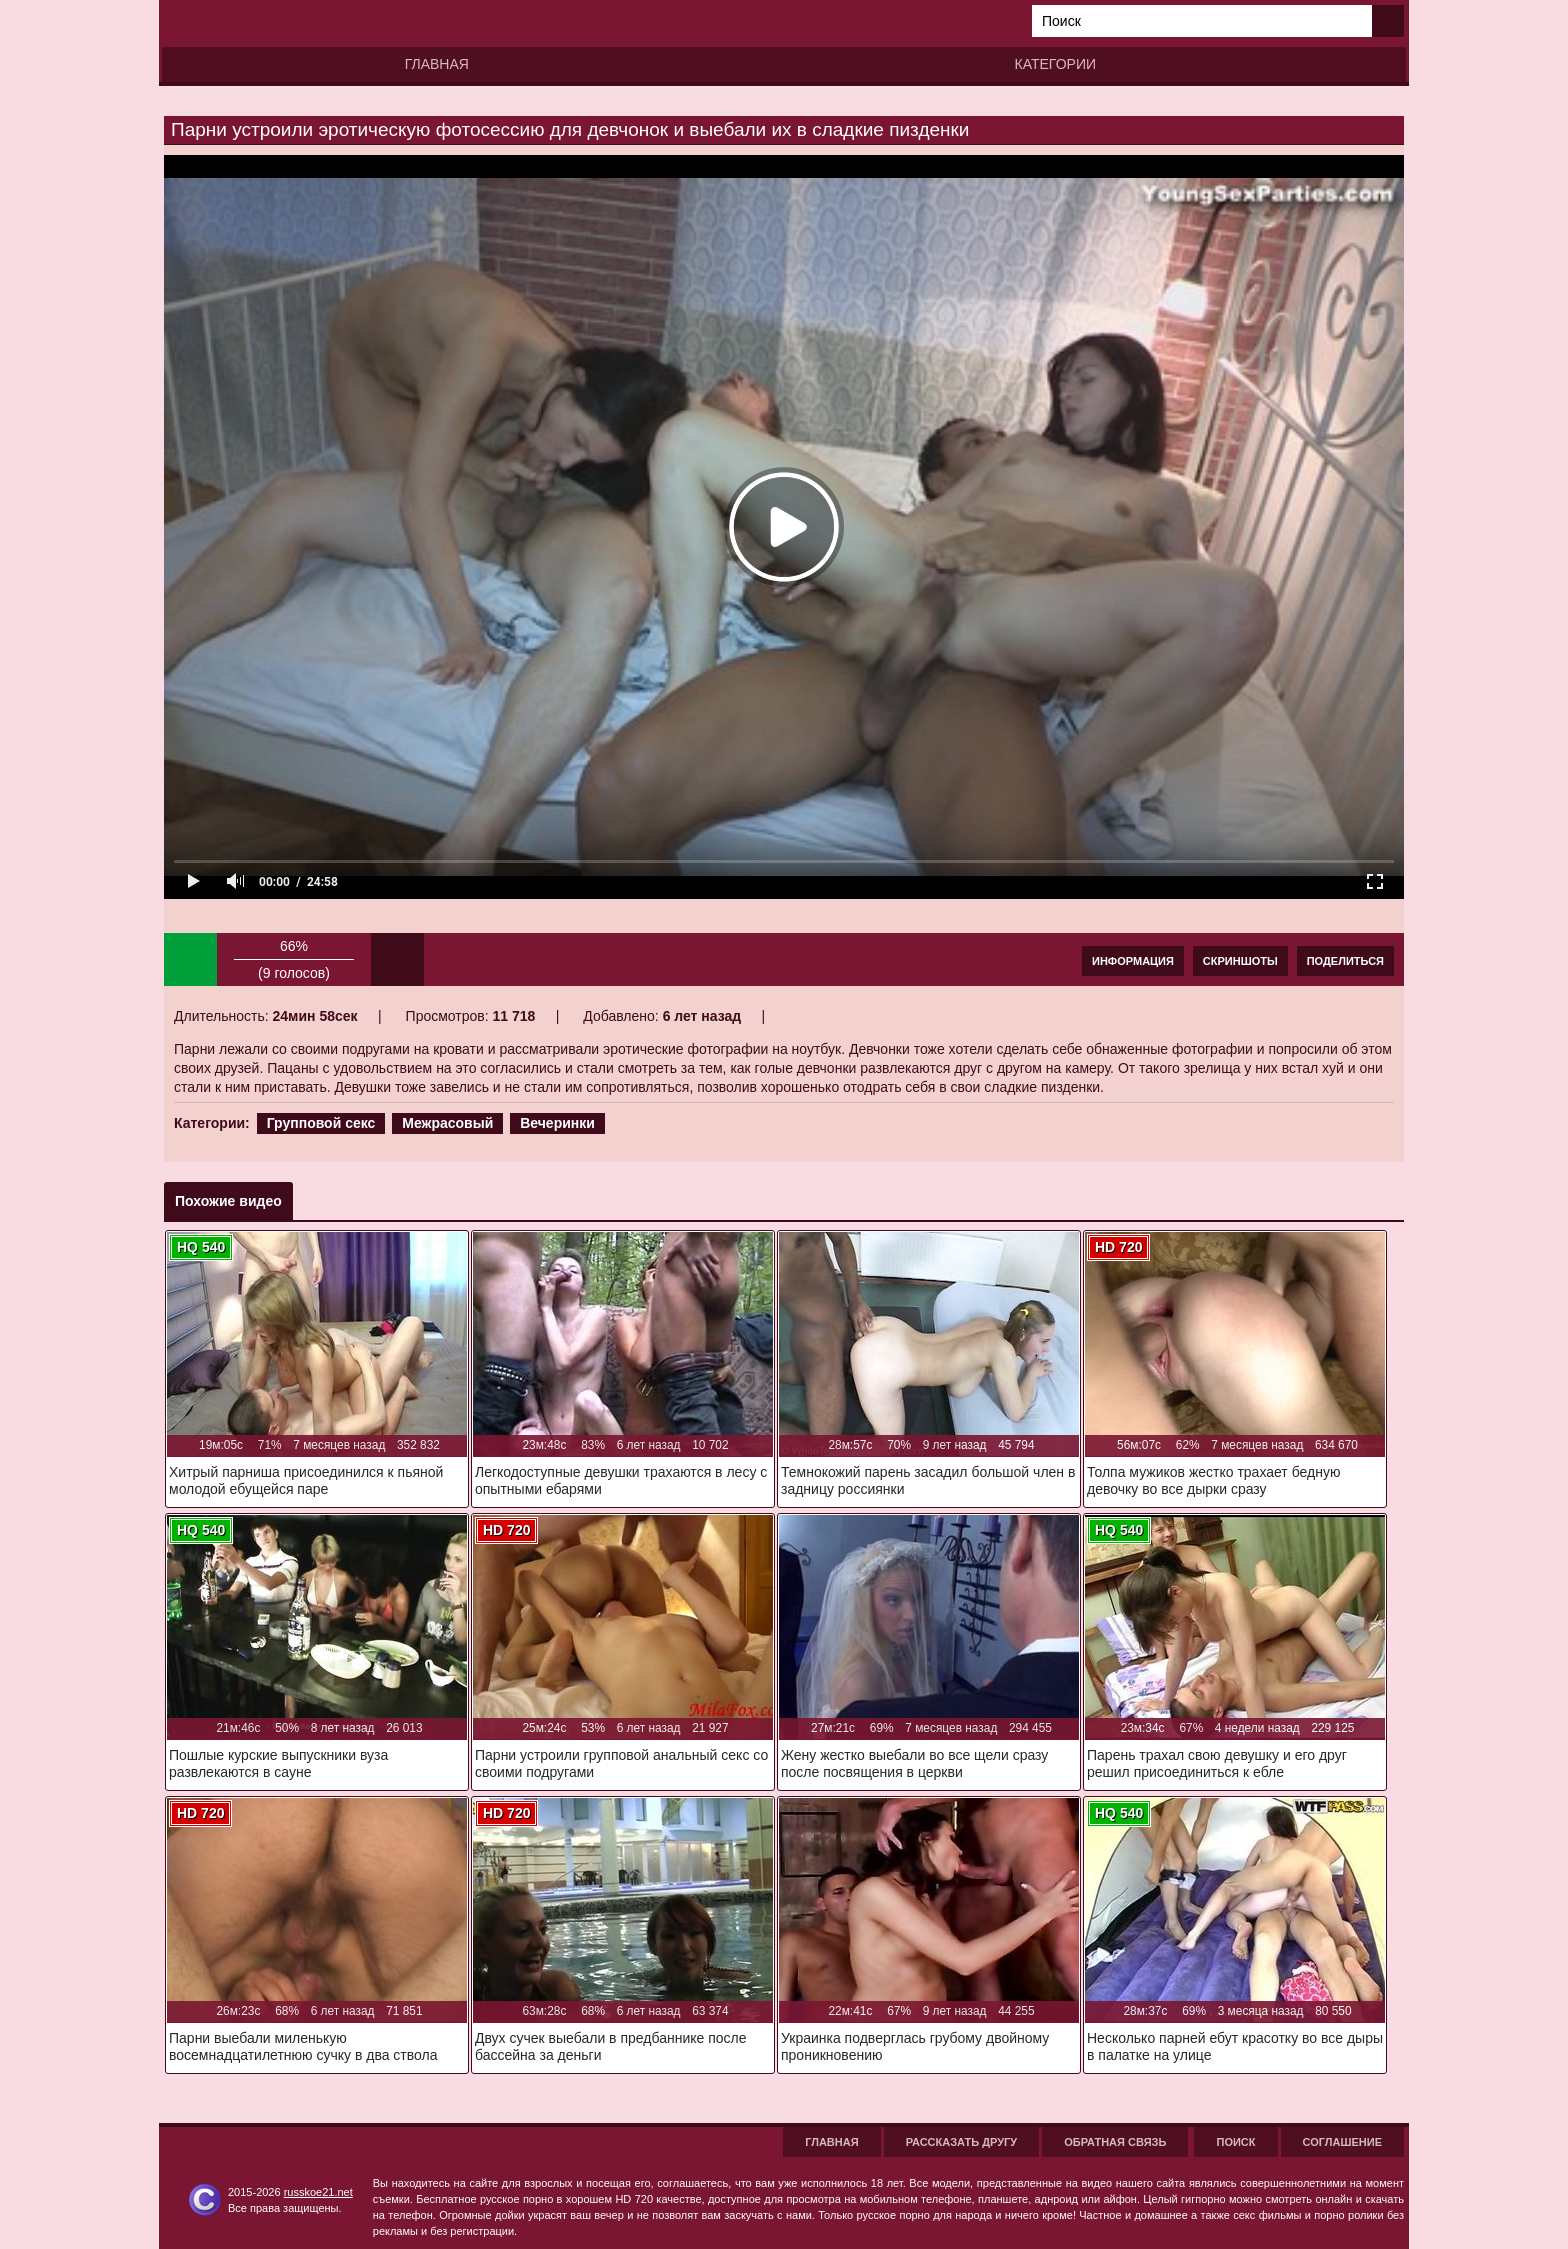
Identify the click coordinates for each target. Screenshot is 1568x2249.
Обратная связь (1115, 2142)
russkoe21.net (318, 2192)
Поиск (1235, 2142)
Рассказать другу (962, 2142)
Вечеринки (557, 1123)
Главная (437, 64)
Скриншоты (1240, 961)
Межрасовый (447, 1123)
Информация (1133, 961)
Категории (1055, 64)
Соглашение (1342, 2142)
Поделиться (1345, 961)
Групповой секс (321, 1123)
